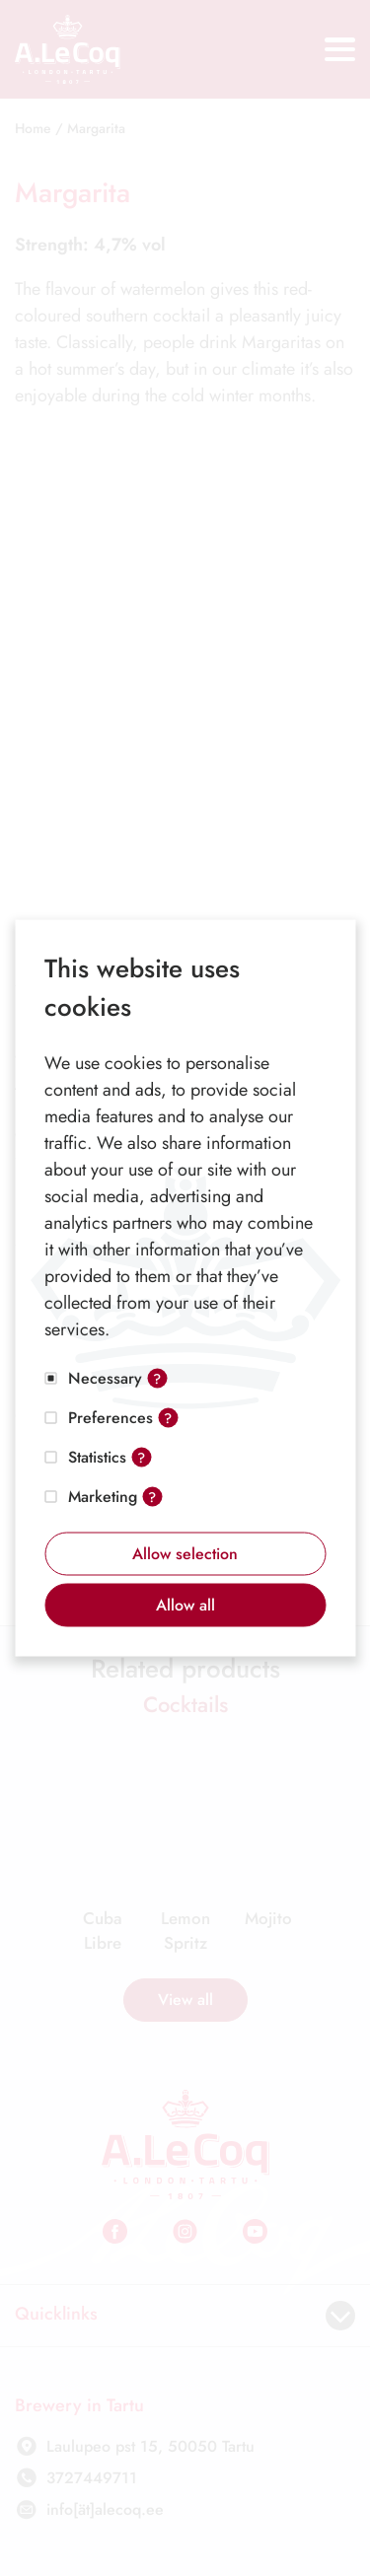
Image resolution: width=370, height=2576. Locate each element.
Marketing (102, 1496)
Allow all (185, 1605)
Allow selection (185, 1553)
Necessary (105, 1378)
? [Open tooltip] (157, 1379)
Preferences (110, 1417)
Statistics (97, 1457)
